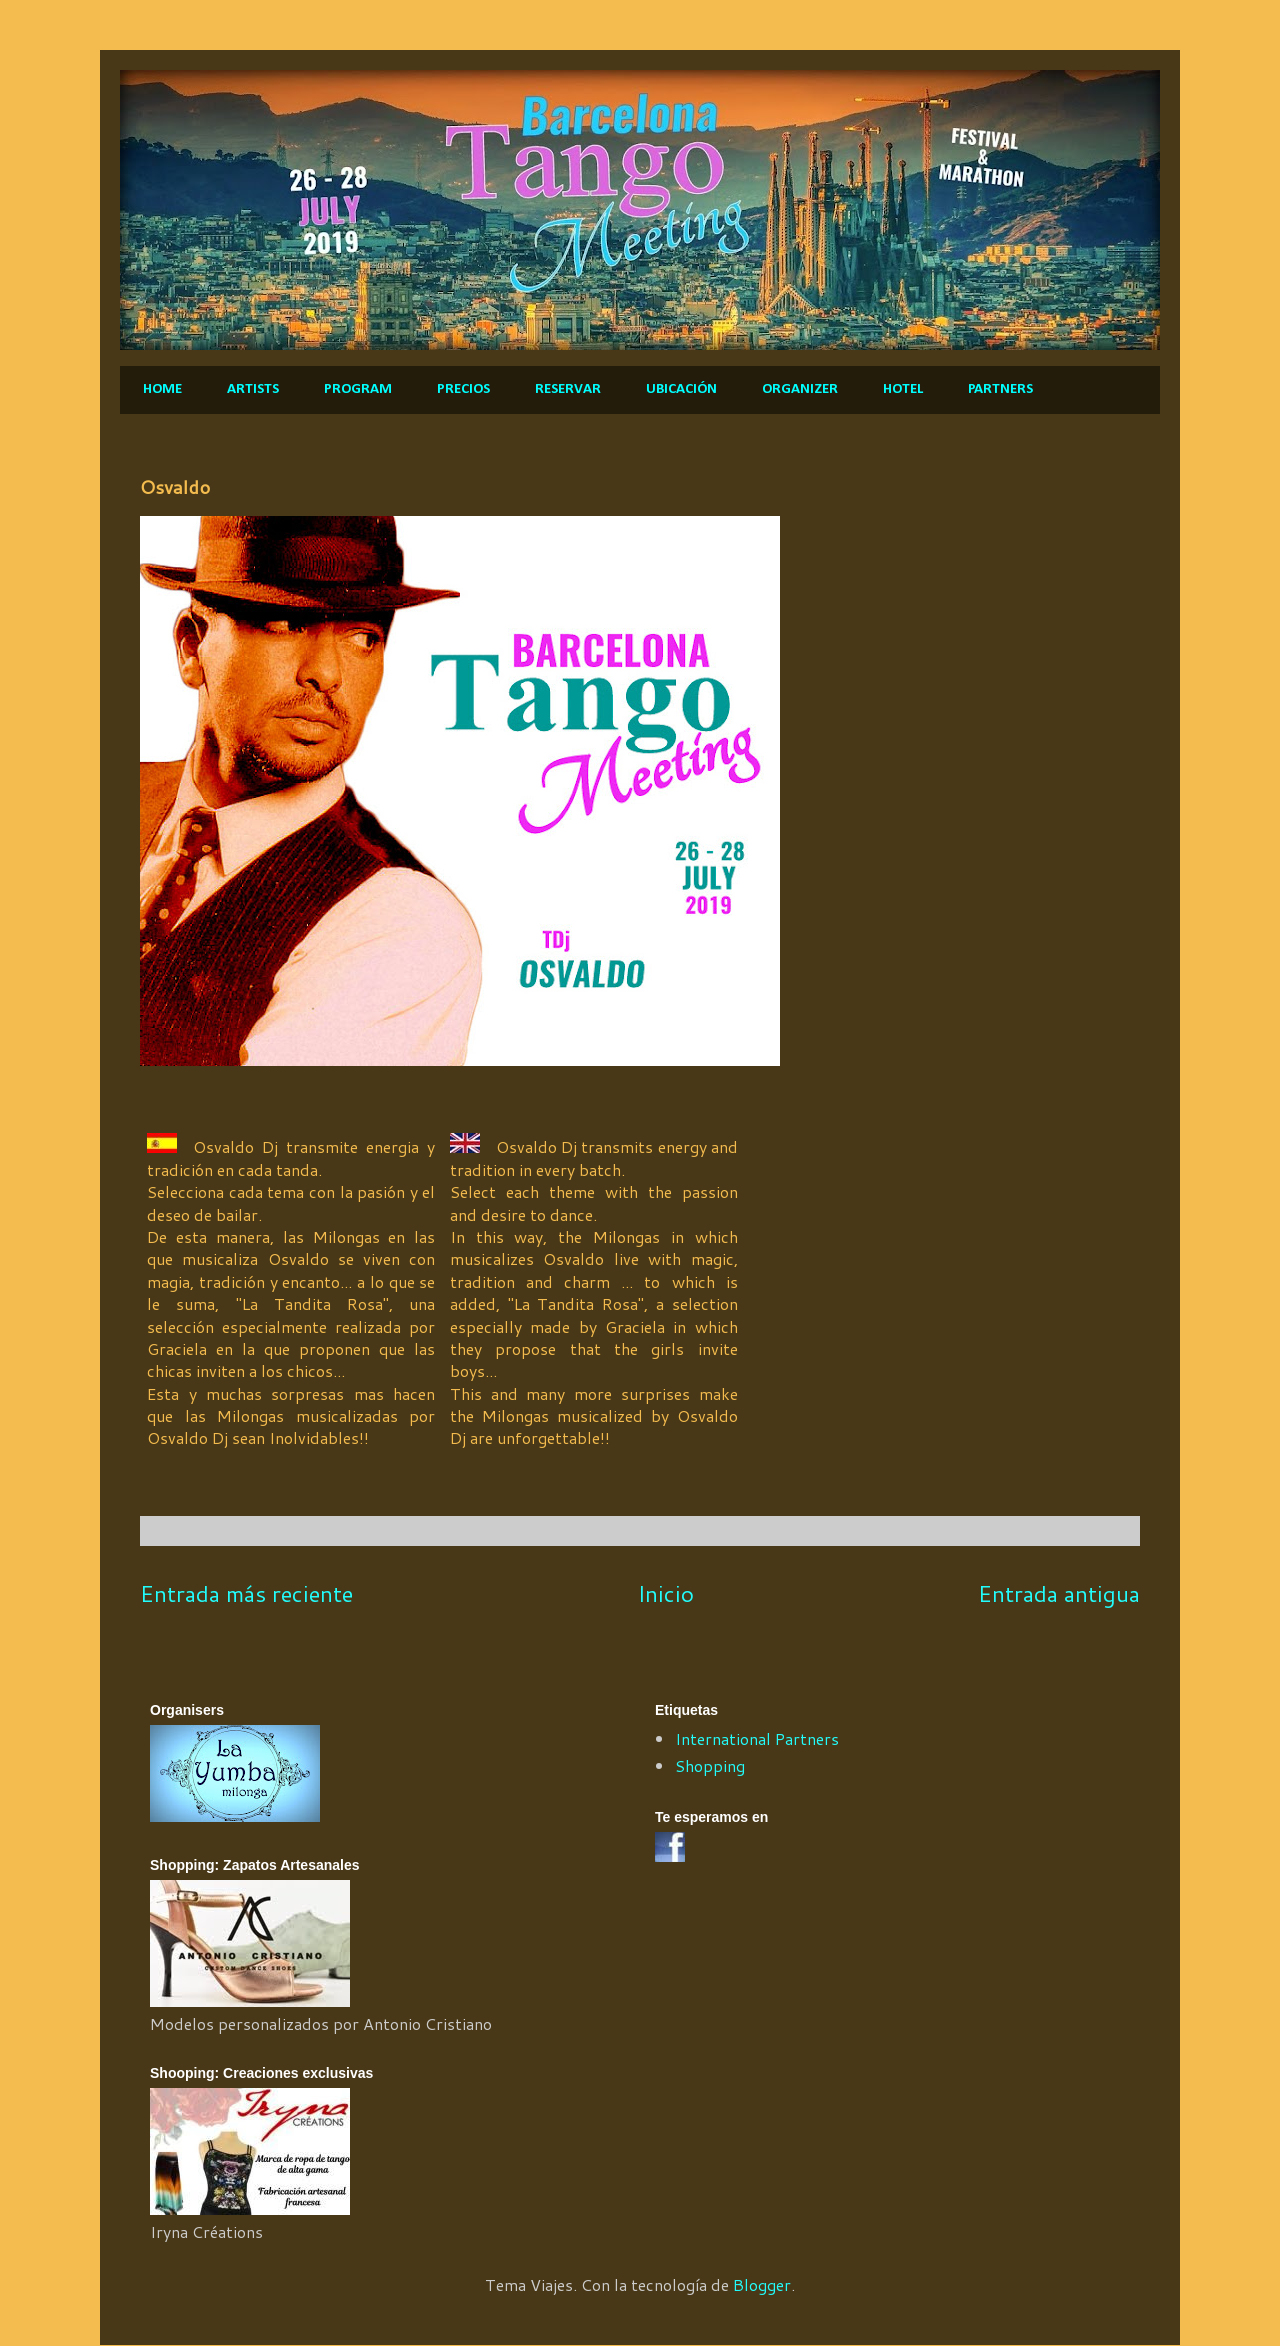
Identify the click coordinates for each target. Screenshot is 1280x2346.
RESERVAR (568, 389)
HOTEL (903, 389)
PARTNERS (1000, 389)
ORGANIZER (800, 389)
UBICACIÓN (681, 389)
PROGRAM (358, 389)
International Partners (757, 1738)
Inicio (666, 1593)
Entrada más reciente (246, 1593)
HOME (162, 389)
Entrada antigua (1059, 1593)
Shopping (710, 1765)
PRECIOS (463, 389)
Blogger (762, 2284)
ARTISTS (253, 389)
